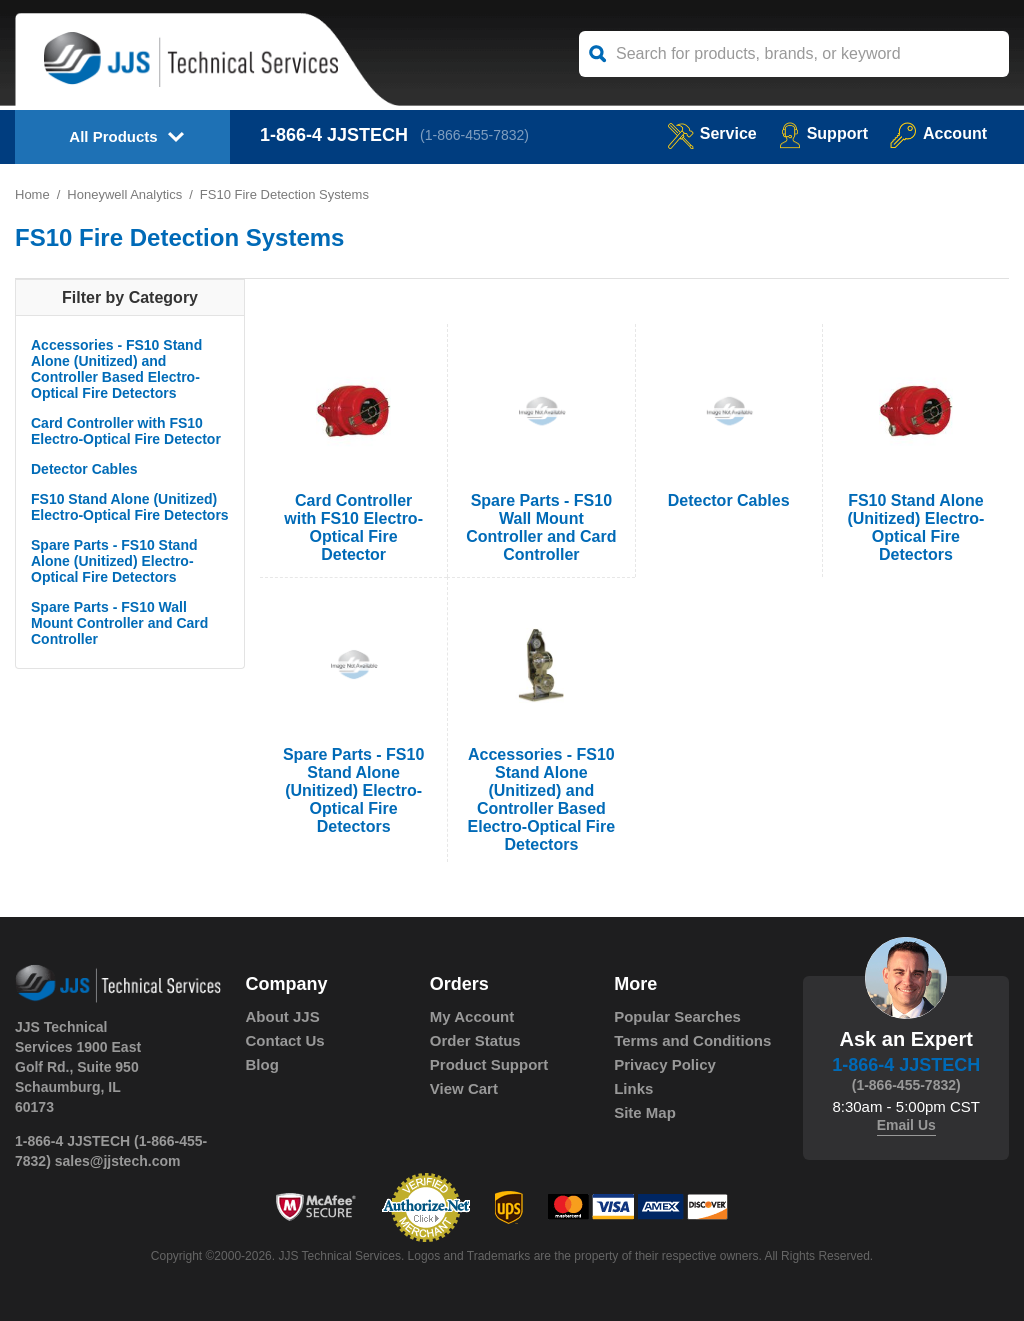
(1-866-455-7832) (474, 135)
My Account (472, 1016)
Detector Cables (84, 469)
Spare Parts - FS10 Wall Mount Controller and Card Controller (119, 623)
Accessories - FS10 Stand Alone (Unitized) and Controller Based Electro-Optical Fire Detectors (116, 369)
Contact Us (285, 1040)
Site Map (645, 1112)
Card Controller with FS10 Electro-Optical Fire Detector (126, 431)
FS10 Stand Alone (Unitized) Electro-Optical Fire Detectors (130, 507)
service (712, 133)
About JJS (283, 1016)
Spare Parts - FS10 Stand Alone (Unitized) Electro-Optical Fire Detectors (114, 561)
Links (633, 1088)
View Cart (464, 1088)
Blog (262, 1064)
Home (32, 194)
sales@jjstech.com (118, 1161)
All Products (113, 136)
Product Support (489, 1064)
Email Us (906, 1125)
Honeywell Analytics (124, 194)
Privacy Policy (665, 1064)
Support (823, 133)
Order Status (475, 1040)
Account (938, 133)
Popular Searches (677, 1016)
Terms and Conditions (692, 1040)
